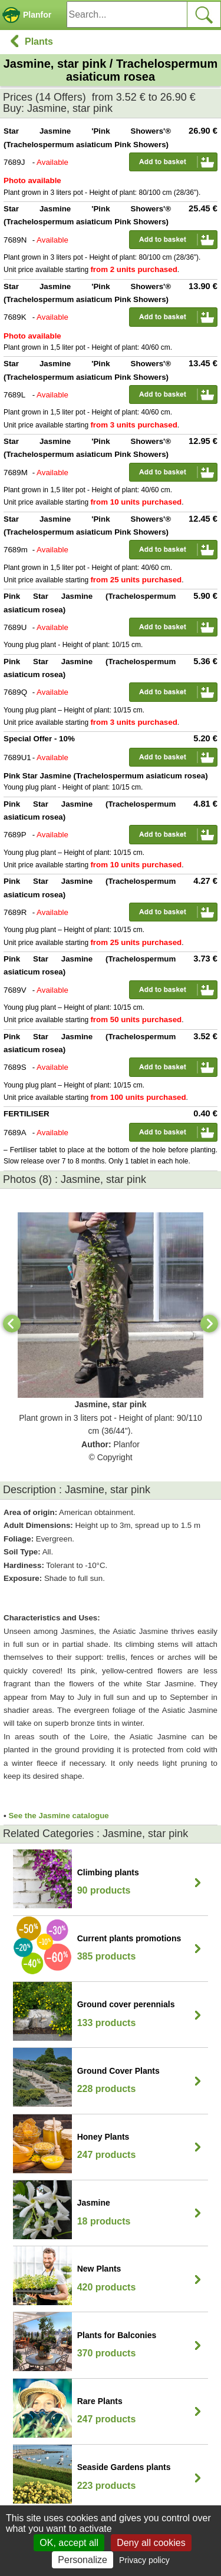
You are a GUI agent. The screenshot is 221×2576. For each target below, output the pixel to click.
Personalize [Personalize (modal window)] (82, 2560)
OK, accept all (68, 2543)
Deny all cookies (151, 2543)
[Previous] (12, 1323)
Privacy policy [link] (144, 2560)
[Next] (209, 1323)
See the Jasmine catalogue (58, 1815)
